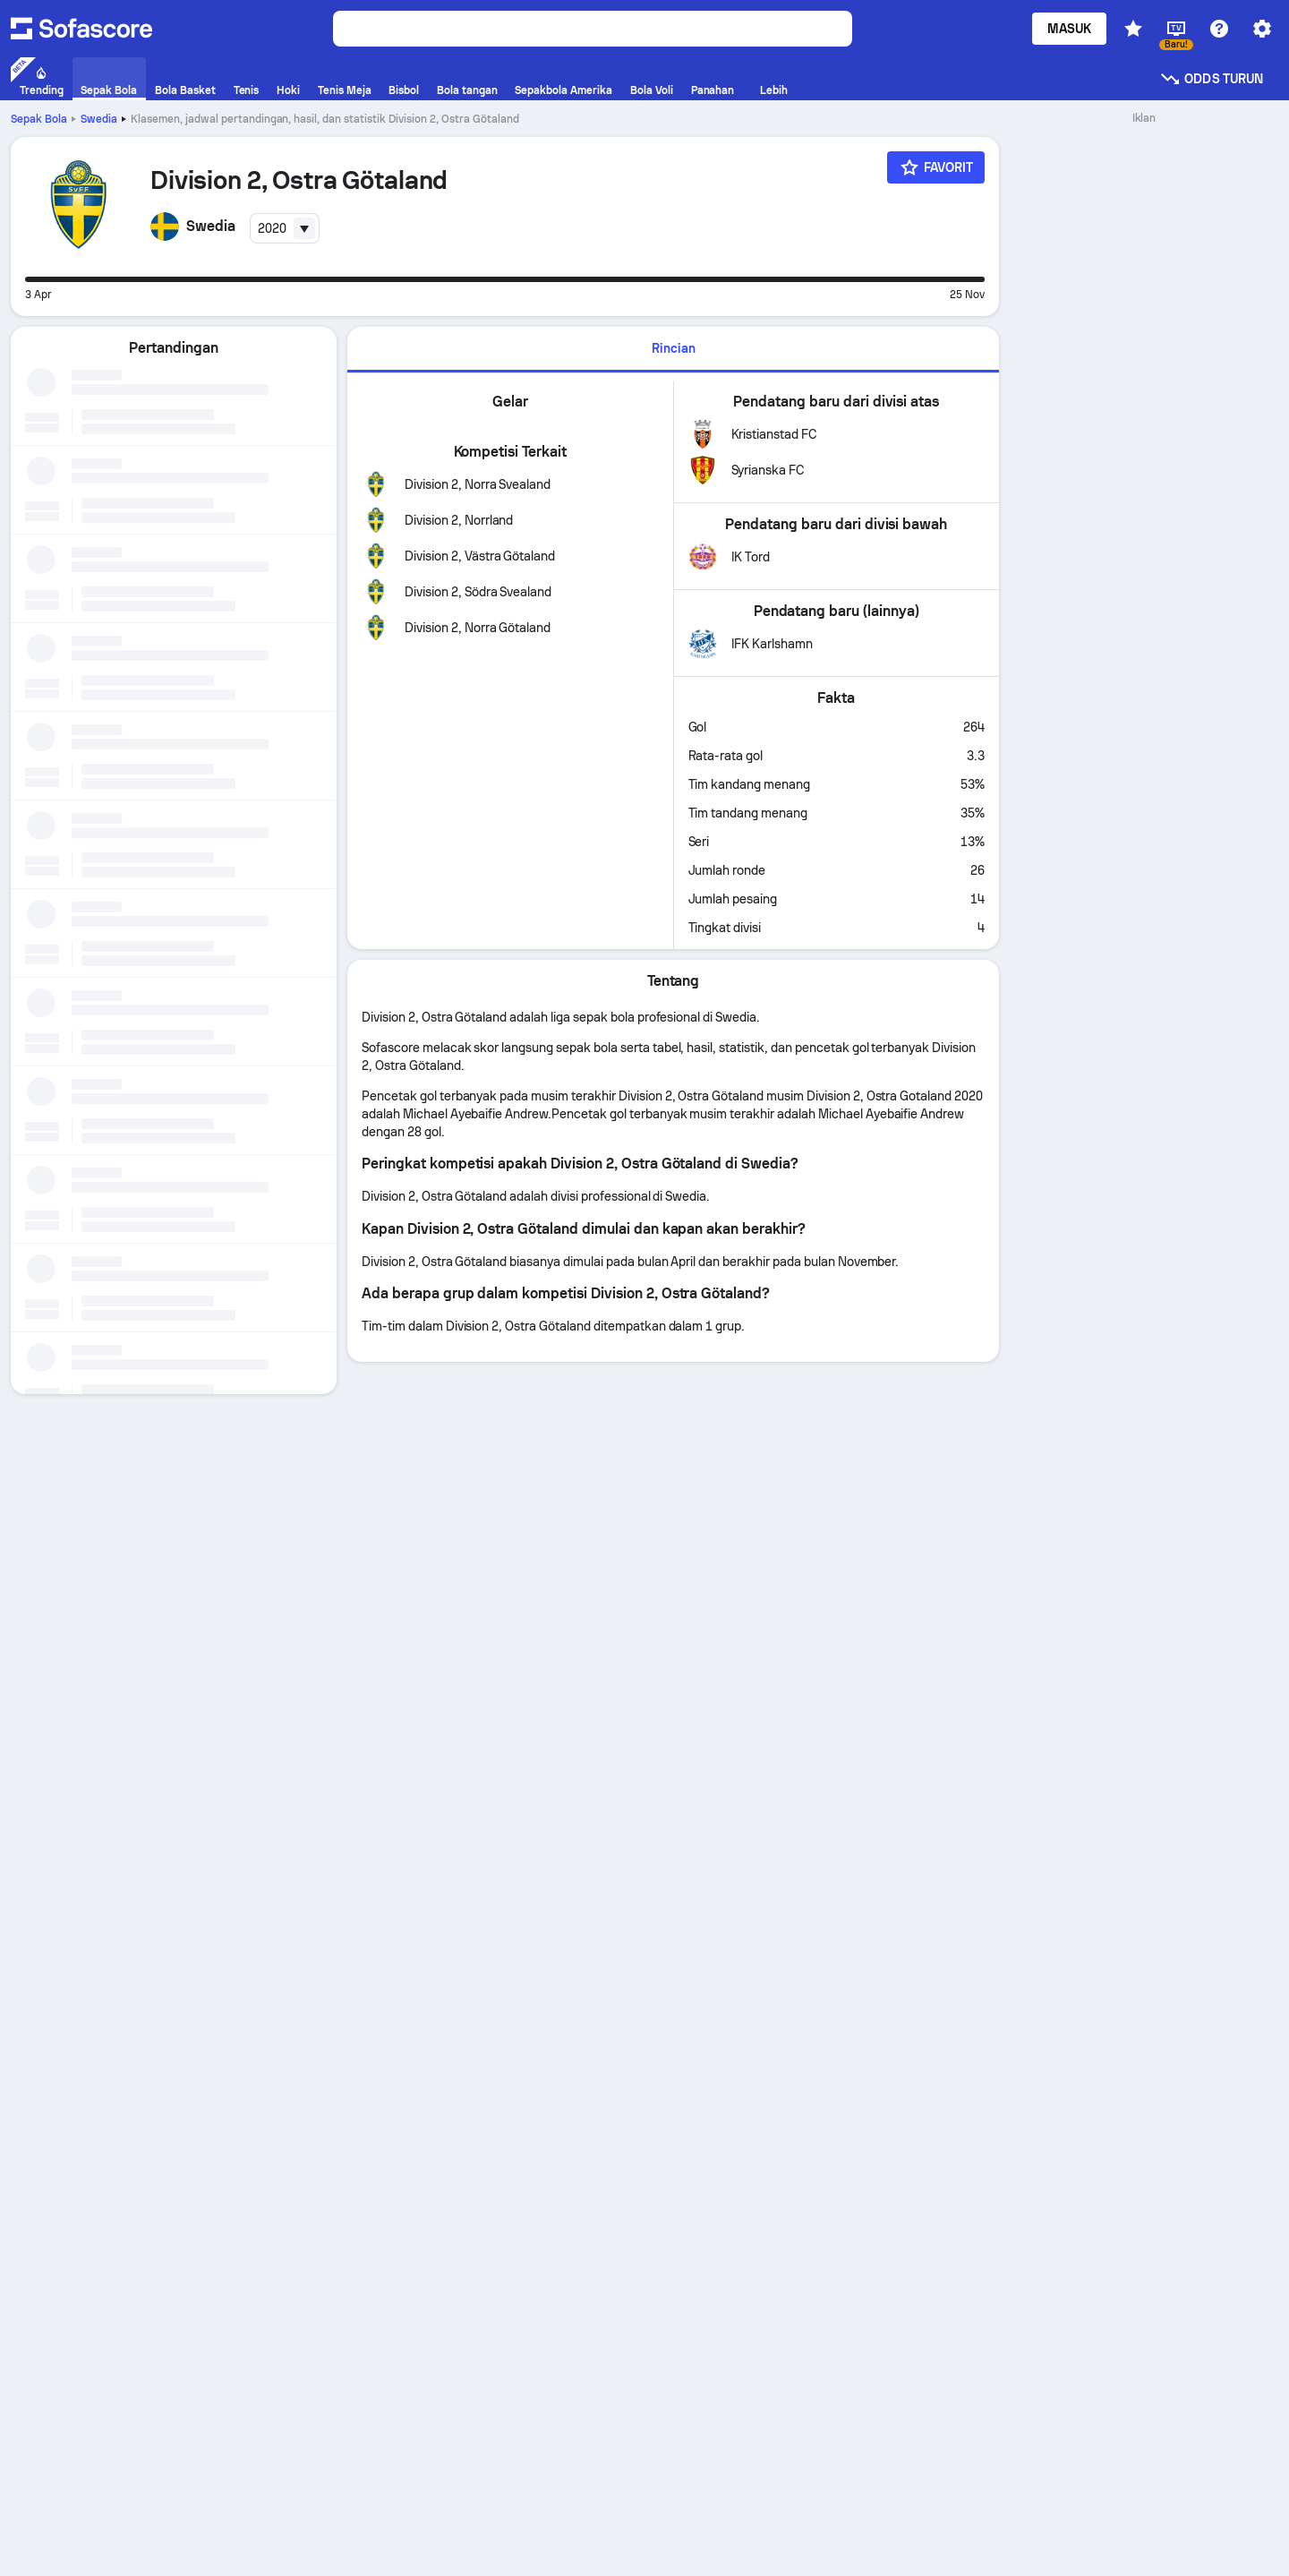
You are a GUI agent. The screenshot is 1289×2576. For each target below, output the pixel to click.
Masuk (1069, 28)
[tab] (673, 349)
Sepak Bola (39, 119)
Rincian (674, 348)
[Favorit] (936, 167)
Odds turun (1211, 79)
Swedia (99, 119)
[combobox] (285, 228)
